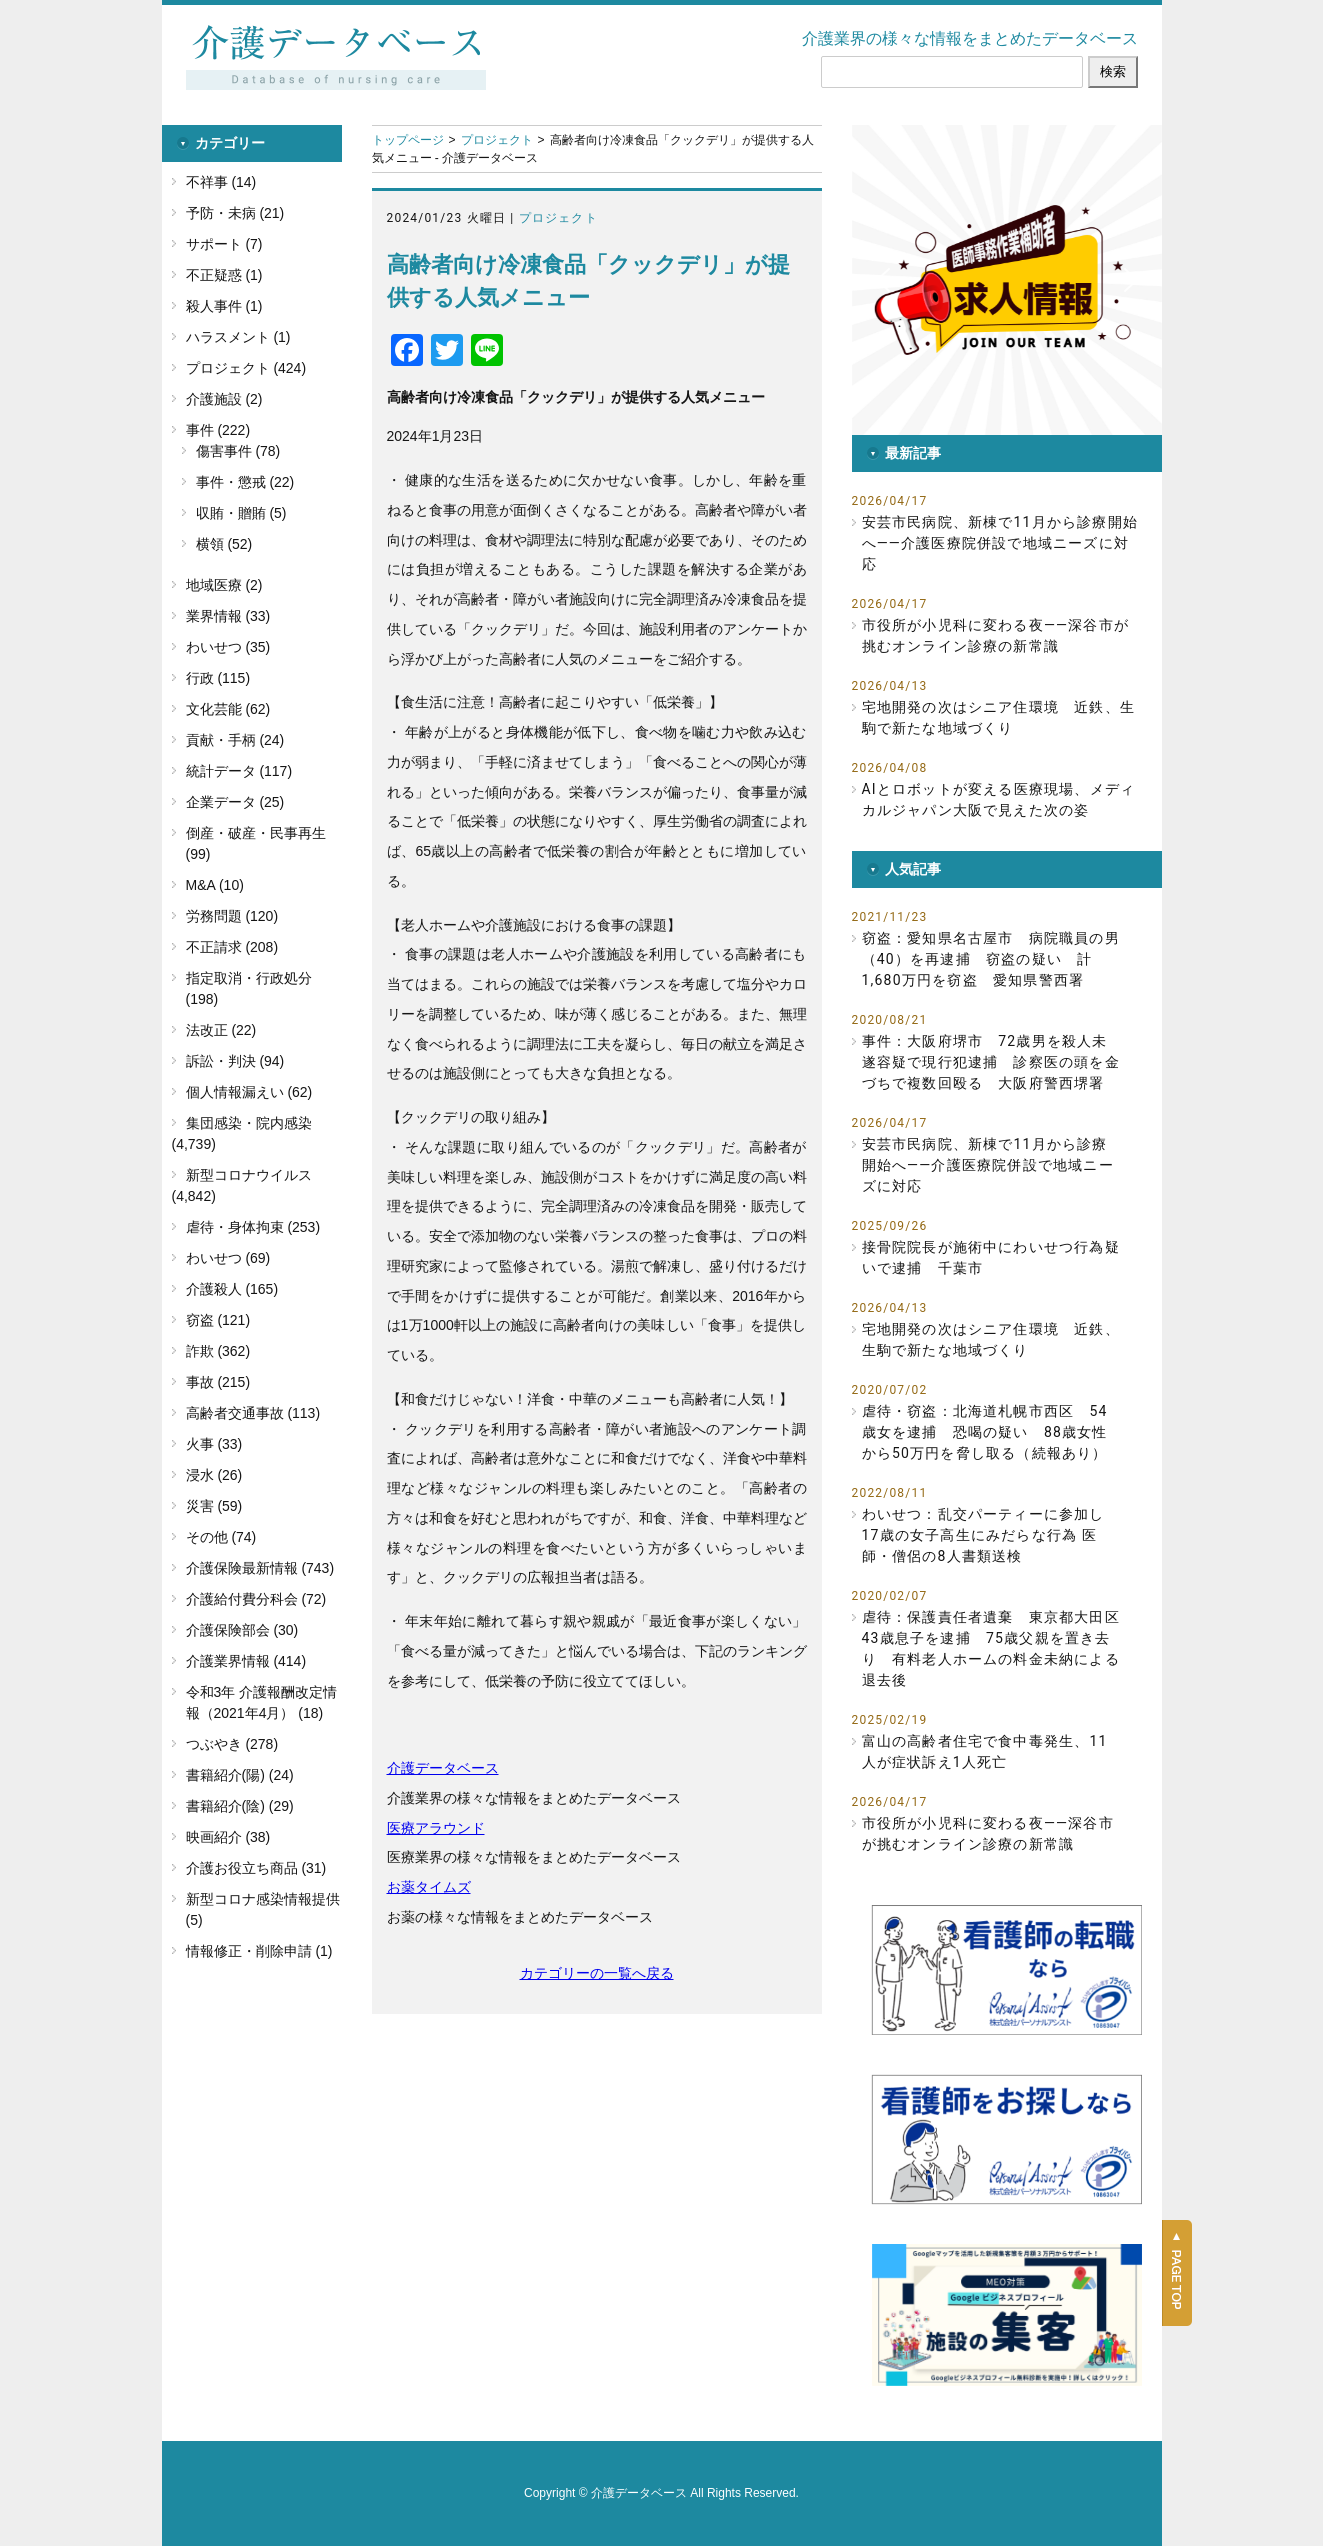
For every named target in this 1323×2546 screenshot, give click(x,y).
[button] (1007, 280)
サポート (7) (224, 244)
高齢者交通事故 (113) (253, 1413)
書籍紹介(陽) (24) (240, 1775)
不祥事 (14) (221, 182)
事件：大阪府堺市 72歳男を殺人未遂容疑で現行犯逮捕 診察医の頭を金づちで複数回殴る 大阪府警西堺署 (991, 1062)
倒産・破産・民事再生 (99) (256, 843)
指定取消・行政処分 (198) (249, 988)
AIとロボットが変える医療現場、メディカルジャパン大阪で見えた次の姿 (999, 799)
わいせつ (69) (228, 1258)
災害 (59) (214, 1506)
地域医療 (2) (224, 585)
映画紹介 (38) (228, 1837)
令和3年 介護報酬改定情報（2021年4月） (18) (262, 1702)
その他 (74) (221, 1537)
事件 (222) (218, 430)
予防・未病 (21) (235, 213)
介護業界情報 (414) (246, 1661)
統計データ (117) (239, 771)
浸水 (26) (214, 1475)
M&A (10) (215, 885)
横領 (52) (224, 544)
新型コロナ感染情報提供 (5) (263, 1909)
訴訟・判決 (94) (235, 1061)
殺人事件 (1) (224, 306)
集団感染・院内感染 (249, 1123)
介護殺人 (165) (232, 1289)
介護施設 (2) (224, 399)
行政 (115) (218, 678)
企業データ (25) (235, 802)
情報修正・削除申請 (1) (259, 1951)
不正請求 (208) (232, 947)
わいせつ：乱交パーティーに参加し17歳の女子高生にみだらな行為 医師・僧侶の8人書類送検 (983, 1535)
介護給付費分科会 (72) (256, 1599)
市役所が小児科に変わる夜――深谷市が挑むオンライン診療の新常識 (995, 635)
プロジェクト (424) (246, 368)
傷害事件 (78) (238, 451)
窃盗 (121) (218, 1320)
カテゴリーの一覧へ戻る (597, 1973)
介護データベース (443, 1768)
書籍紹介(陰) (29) (240, 1806)
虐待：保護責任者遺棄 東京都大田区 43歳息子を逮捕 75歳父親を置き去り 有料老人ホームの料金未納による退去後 (992, 1648)
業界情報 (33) (228, 616)
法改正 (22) (221, 1030)
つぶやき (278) (232, 1744)
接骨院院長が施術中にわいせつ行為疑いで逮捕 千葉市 (991, 1257)
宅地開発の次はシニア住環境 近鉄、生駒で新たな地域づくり (999, 717)
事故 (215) (218, 1382)
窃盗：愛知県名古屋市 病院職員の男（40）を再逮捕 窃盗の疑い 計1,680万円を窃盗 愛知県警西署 (991, 959)
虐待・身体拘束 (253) (253, 1227)
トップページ (408, 140)
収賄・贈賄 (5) (241, 513)
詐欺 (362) (218, 1351)
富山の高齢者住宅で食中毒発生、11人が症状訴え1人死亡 (985, 1751)
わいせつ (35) (228, 647)
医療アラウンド (436, 1828)
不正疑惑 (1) (224, 275)
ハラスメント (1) (238, 337)
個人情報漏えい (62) (249, 1092)
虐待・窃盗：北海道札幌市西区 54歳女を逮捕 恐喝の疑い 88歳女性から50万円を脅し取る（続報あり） (985, 1432)
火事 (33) (214, 1444)
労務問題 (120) (232, 916)
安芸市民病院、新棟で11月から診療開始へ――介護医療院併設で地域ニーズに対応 (1000, 543)
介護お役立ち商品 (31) (256, 1868)
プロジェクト (497, 140)
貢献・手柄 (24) (235, 740)
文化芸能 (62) (228, 709)
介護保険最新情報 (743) (260, 1568)
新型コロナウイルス (249, 1175)
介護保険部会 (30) (242, 1630)
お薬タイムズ (429, 1887)
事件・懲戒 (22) (245, 482)
